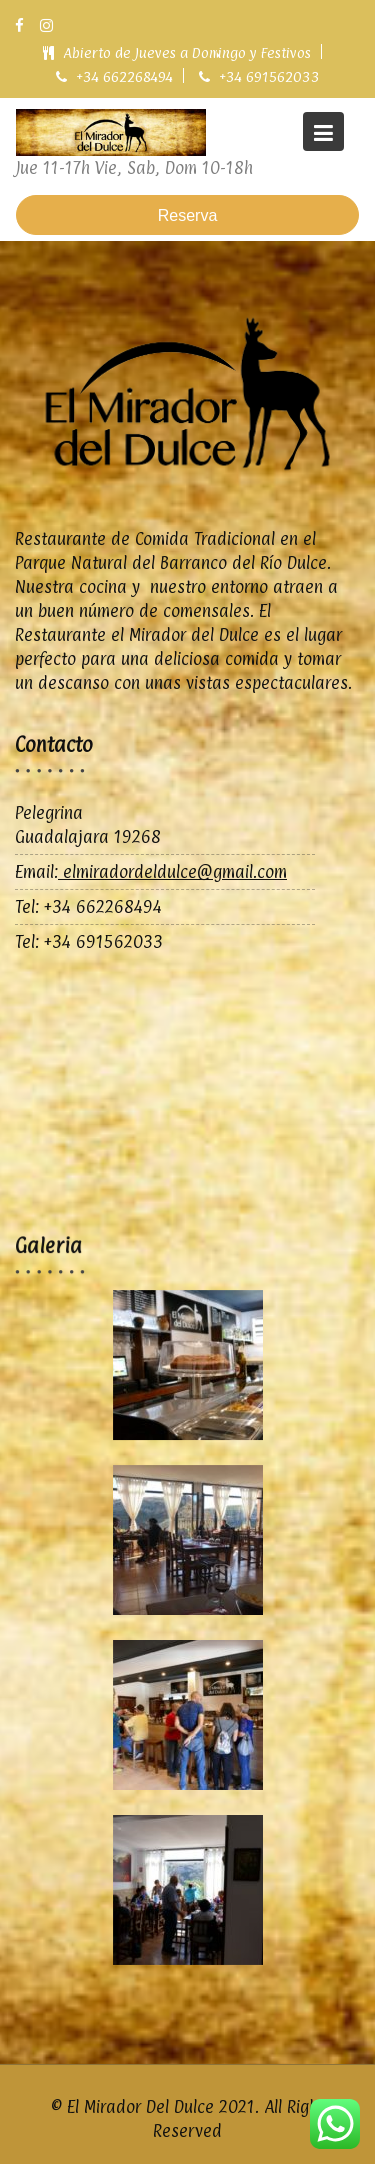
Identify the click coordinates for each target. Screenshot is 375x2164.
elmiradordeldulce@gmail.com (172, 872)
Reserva (188, 215)
